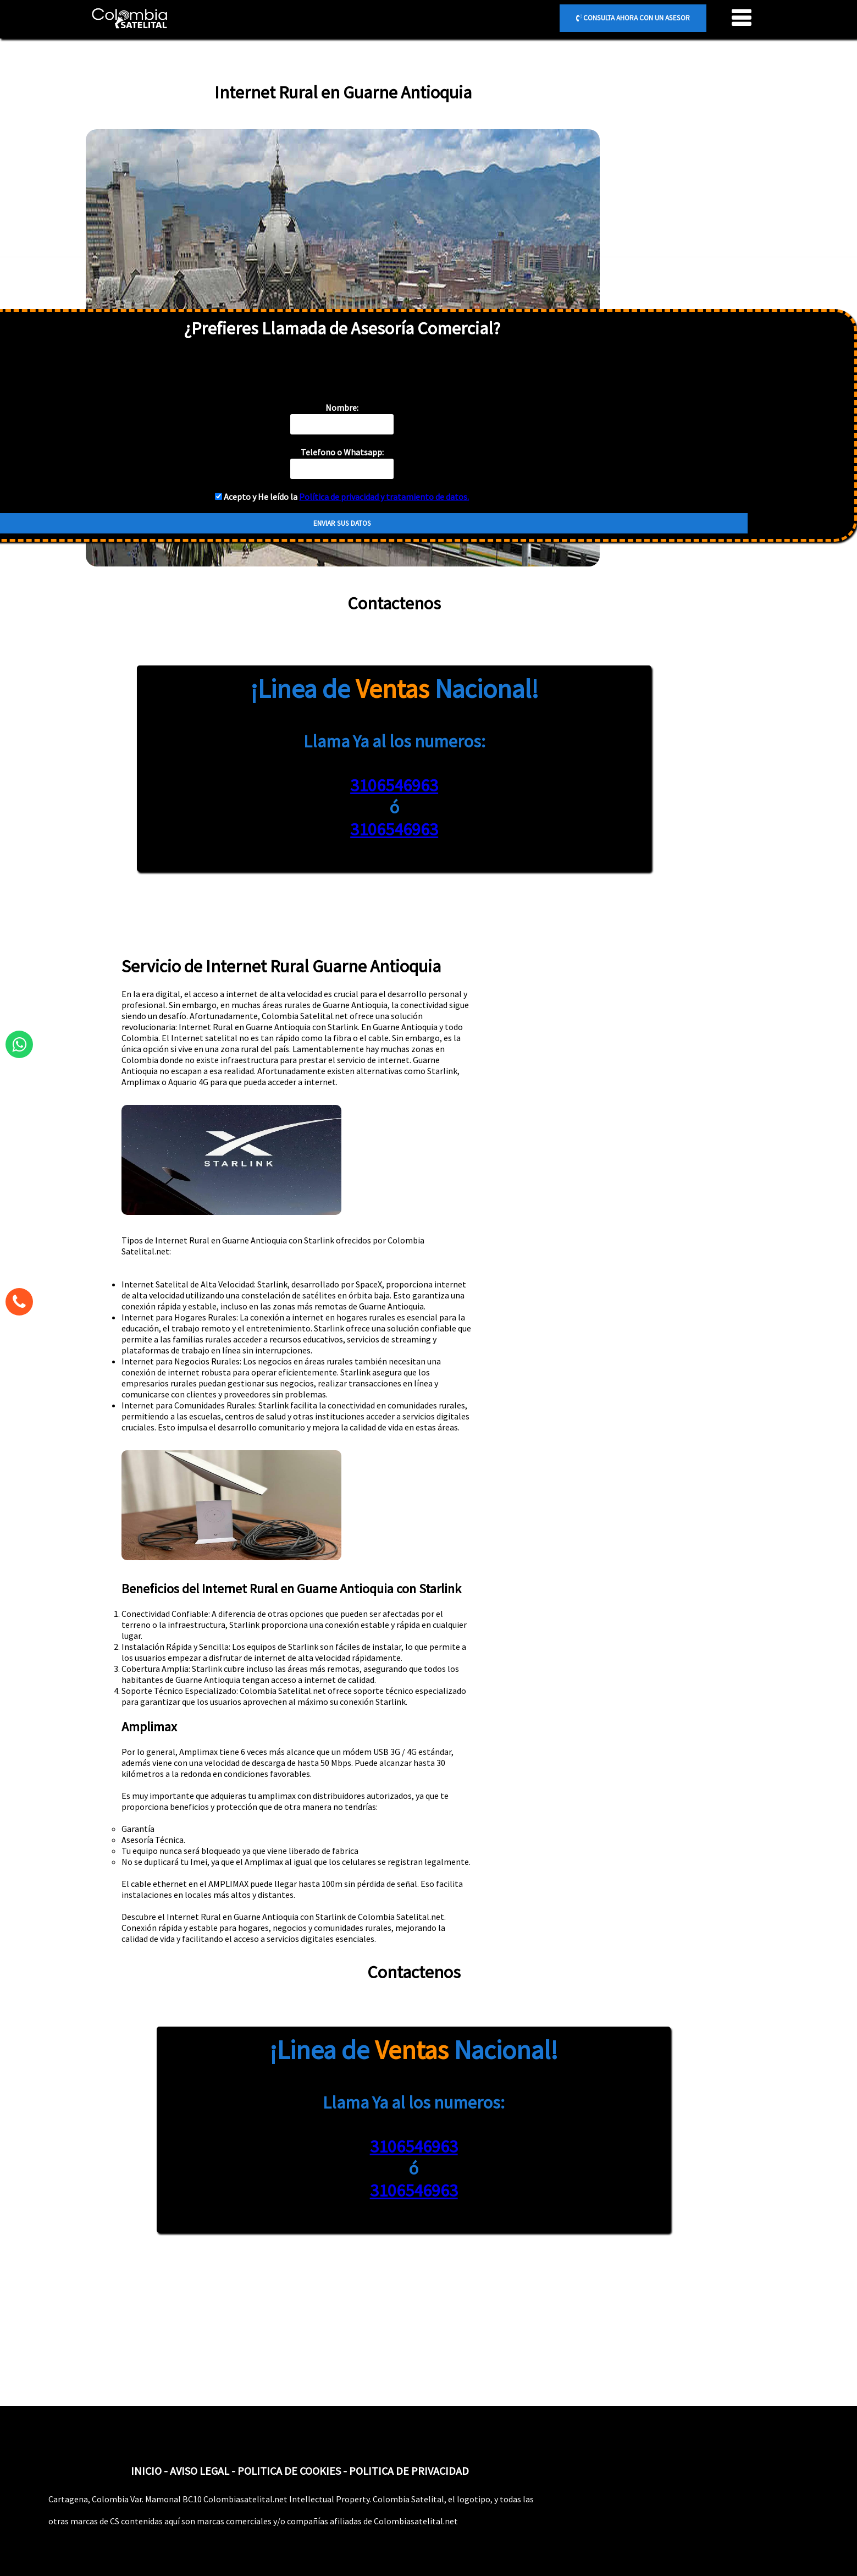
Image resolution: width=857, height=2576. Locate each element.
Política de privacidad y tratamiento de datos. (384, 496)
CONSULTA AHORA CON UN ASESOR (633, 18)
